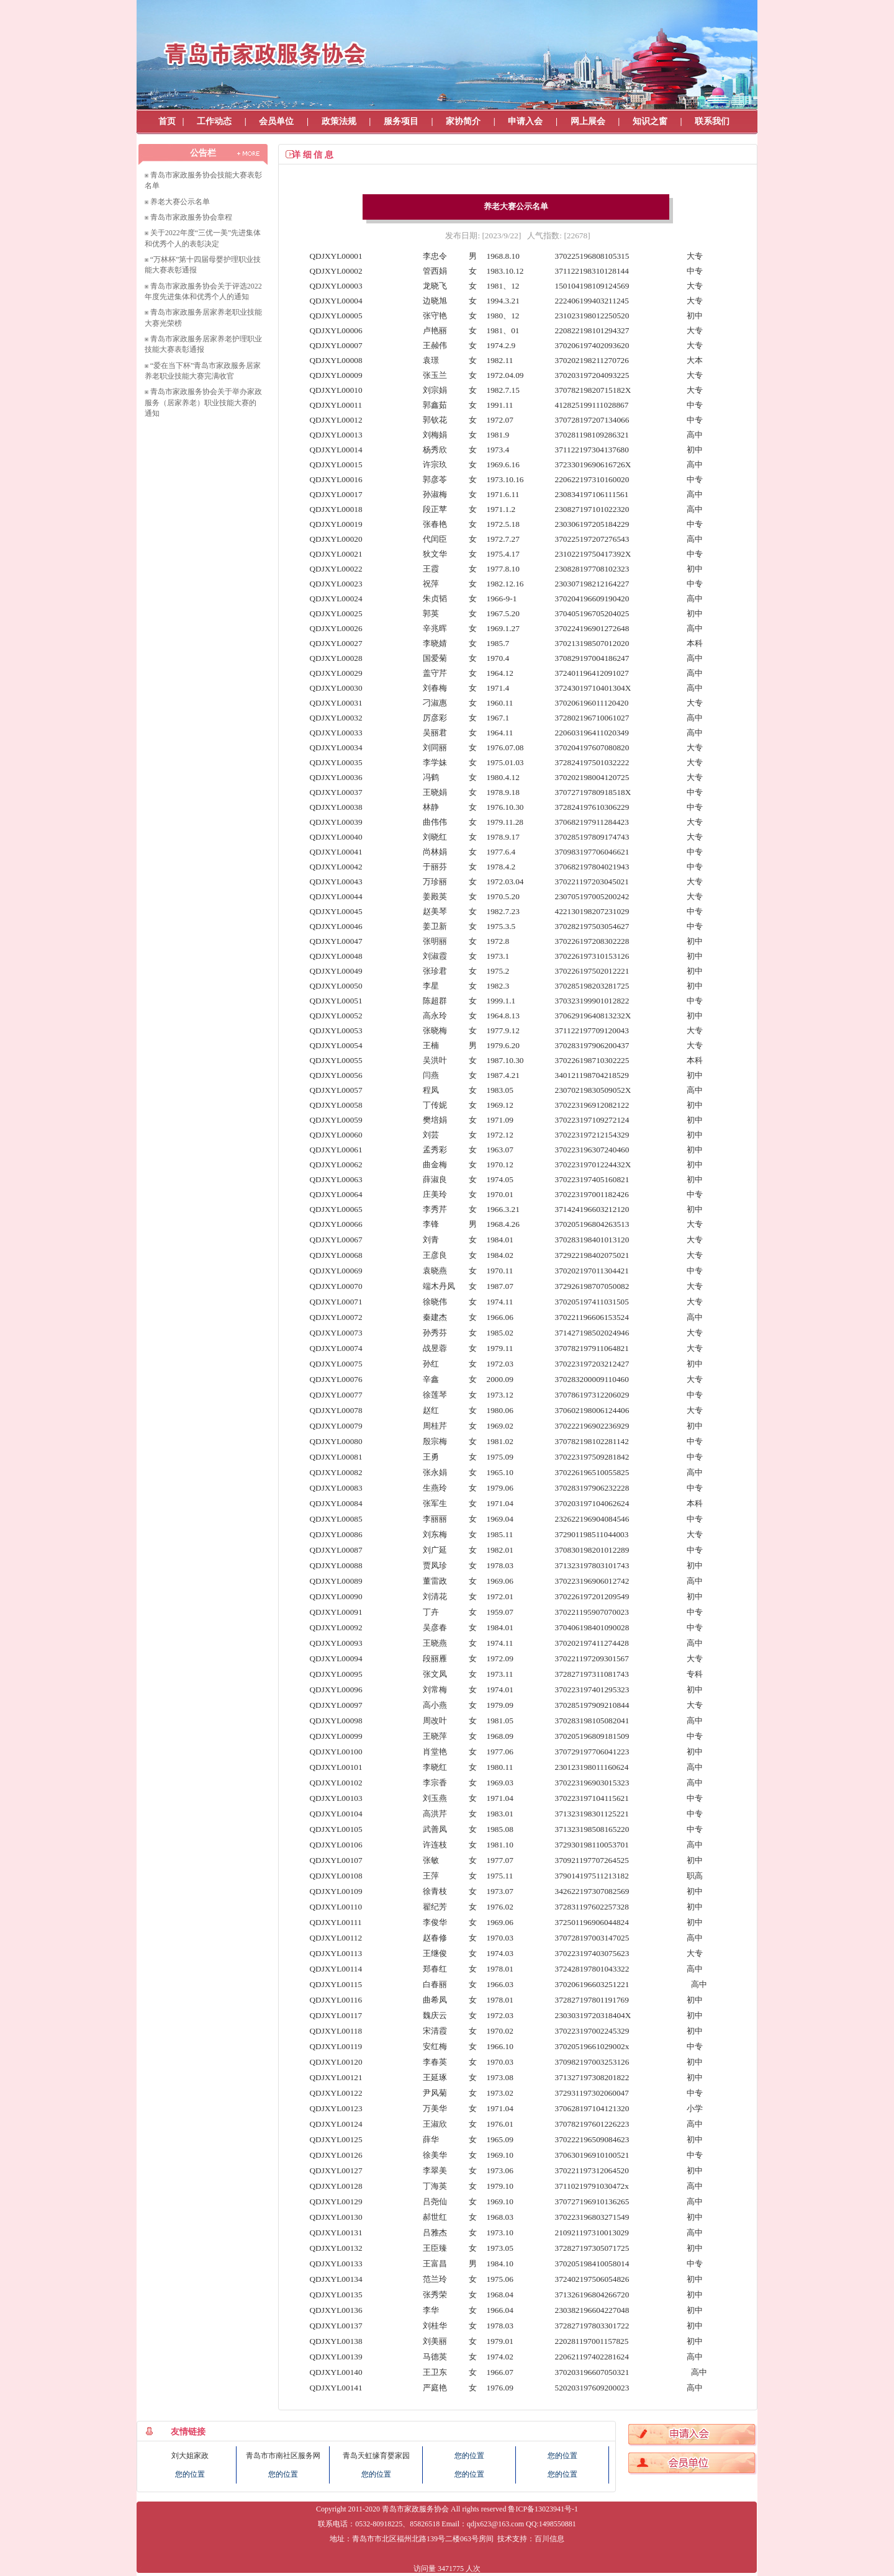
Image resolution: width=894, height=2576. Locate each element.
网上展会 (588, 121)
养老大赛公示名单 (180, 201)
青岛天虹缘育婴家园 (376, 2455)
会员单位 (276, 121)
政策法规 (339, 121)
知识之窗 (650, 121)
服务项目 (401, 121)
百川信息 (549, 2538)
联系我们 (712, 121)
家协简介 (463, 121)
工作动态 (214, 121)
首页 (167, 121)
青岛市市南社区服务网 (283, 2455)
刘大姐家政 (190, 2455)
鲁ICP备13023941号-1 (543, 2509)
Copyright (331, 2509)
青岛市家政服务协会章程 (191, 217)
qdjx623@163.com (495, 2524)
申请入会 (525, 121)
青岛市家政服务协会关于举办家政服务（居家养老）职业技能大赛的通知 (203, 402)
